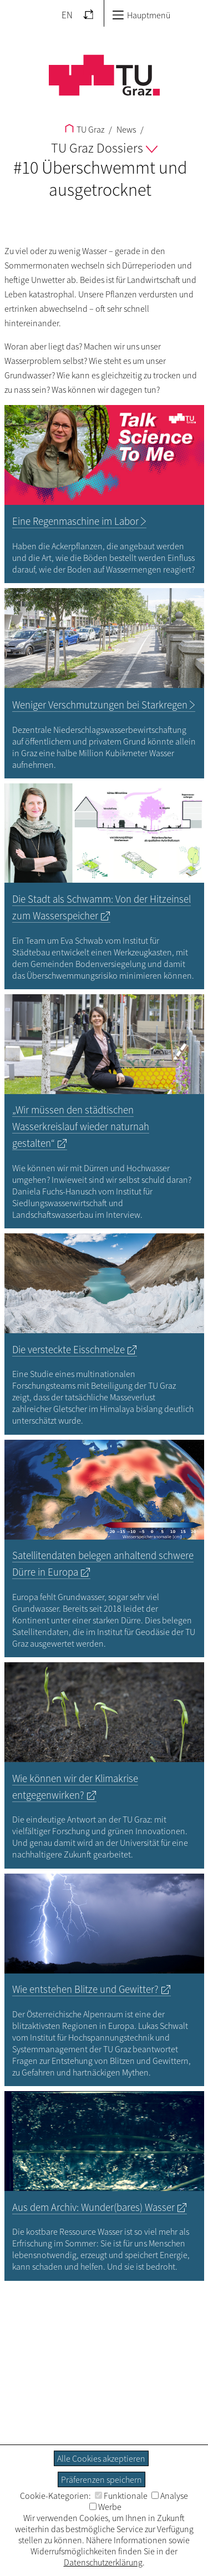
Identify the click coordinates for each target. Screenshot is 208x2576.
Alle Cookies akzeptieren (101, 2458)
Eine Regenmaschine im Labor (75, 521)
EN (67, 15)
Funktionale (121, 2495)
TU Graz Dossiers (104, 147)
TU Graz (84, 129)
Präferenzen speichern (101, 2479)
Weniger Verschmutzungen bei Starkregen (99, 705)
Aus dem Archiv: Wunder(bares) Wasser (93, 2207)
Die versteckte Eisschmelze (68, 1349)
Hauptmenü (141, 15)
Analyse (169, 2495)
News (125, 129)
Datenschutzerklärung (103, 2562)
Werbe (105, 2506)
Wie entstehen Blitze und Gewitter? (85, 1989)
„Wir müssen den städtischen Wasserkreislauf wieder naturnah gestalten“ (80, 1127)
